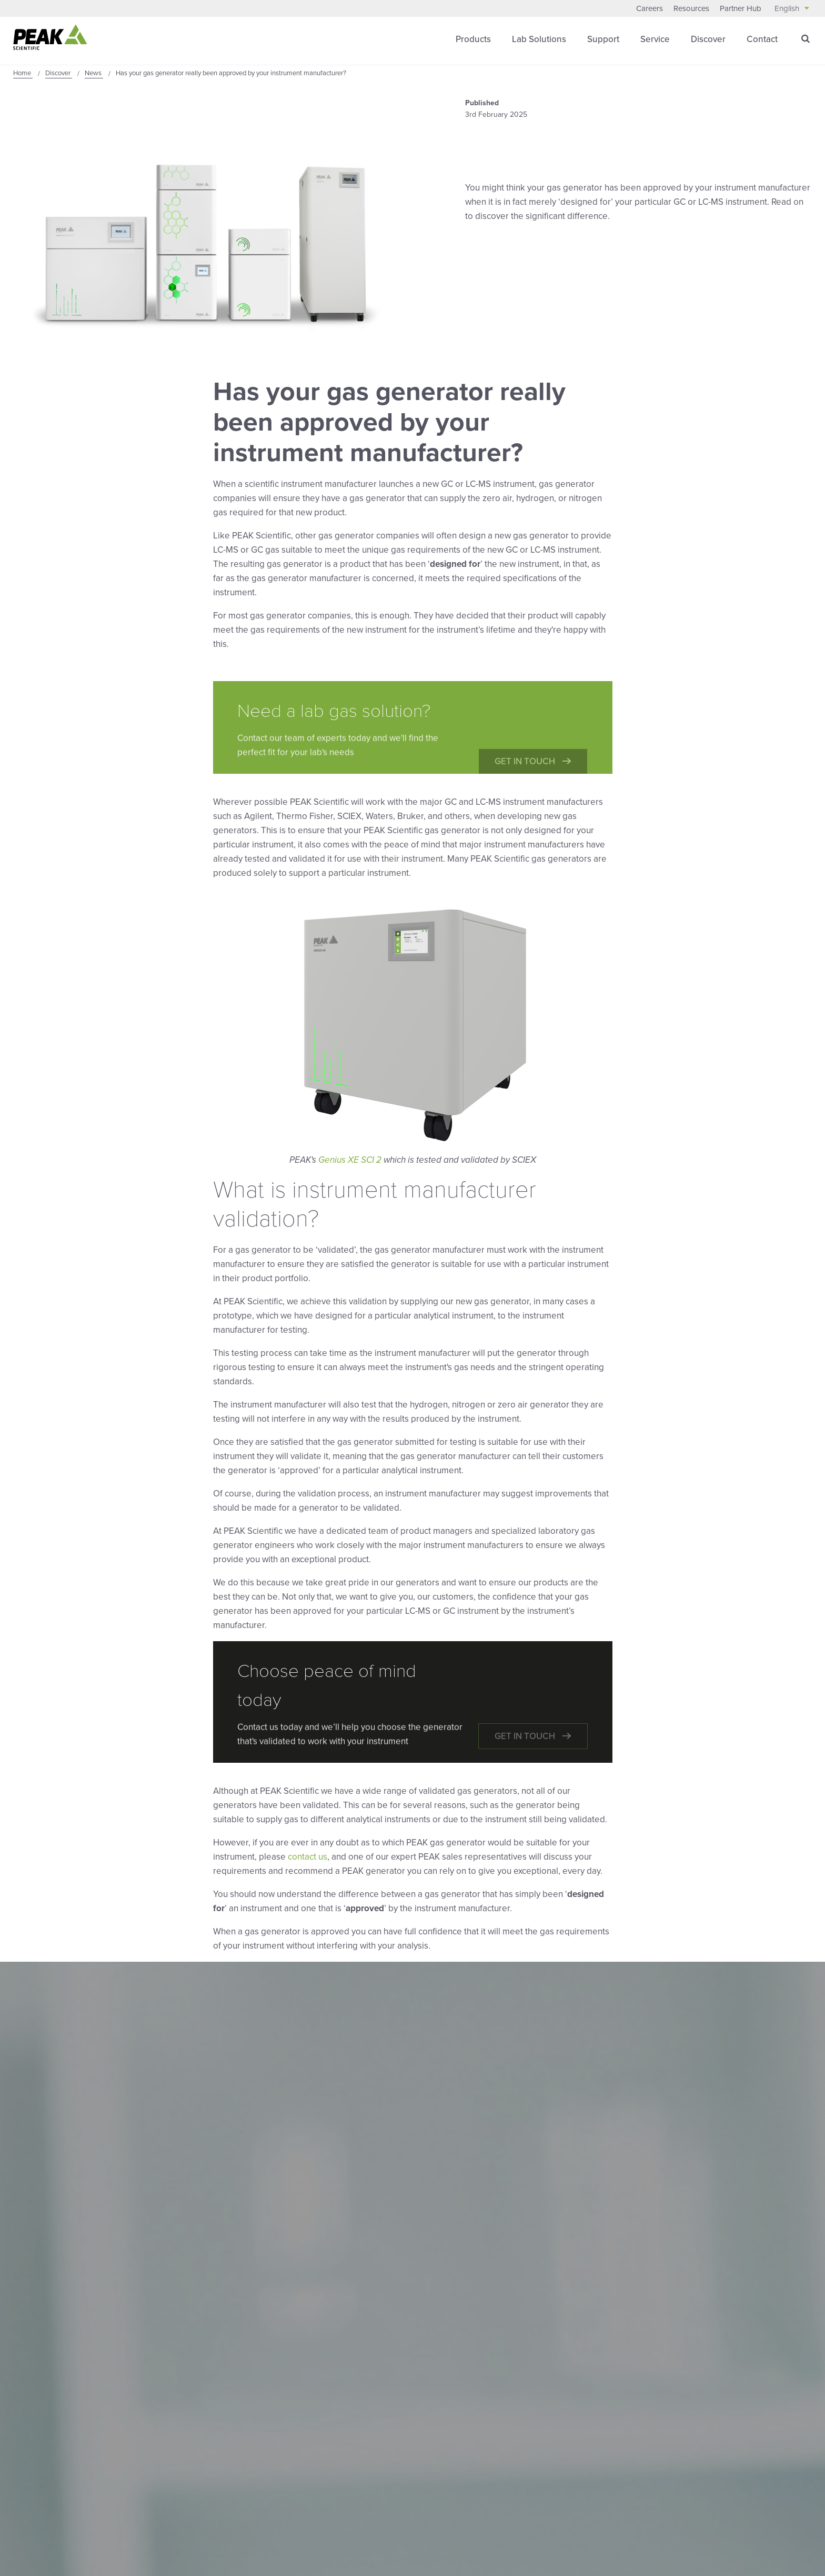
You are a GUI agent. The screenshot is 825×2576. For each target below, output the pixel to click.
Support (603, 39)
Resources (691, 8)
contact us (307, 1856)
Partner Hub (740, 8)
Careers (649, 8)
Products (473, 39)
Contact (762, 39)
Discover (708, 39)
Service (655, 39)
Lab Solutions (539, 39)
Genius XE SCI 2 (349, 1159)
